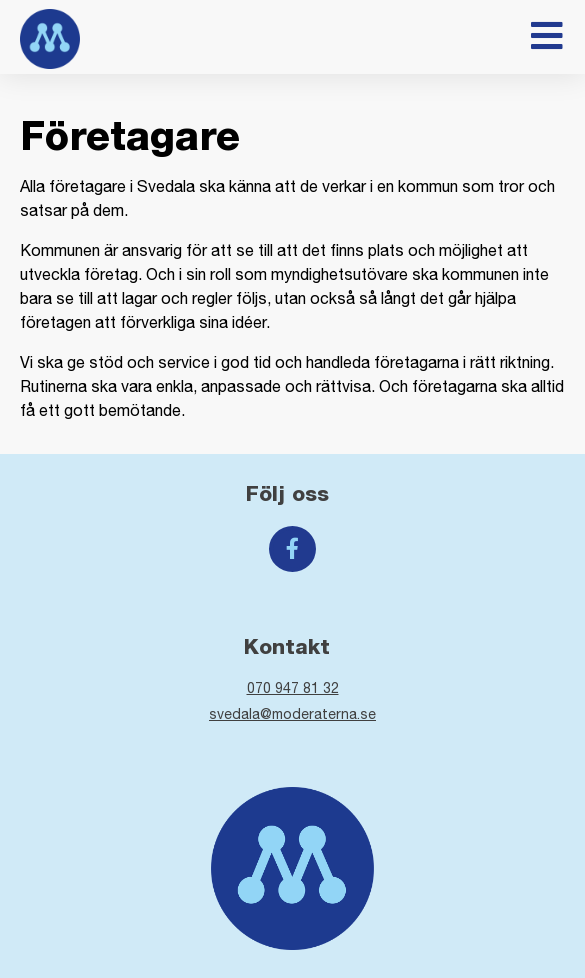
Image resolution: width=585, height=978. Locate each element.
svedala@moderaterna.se (292, 714)
